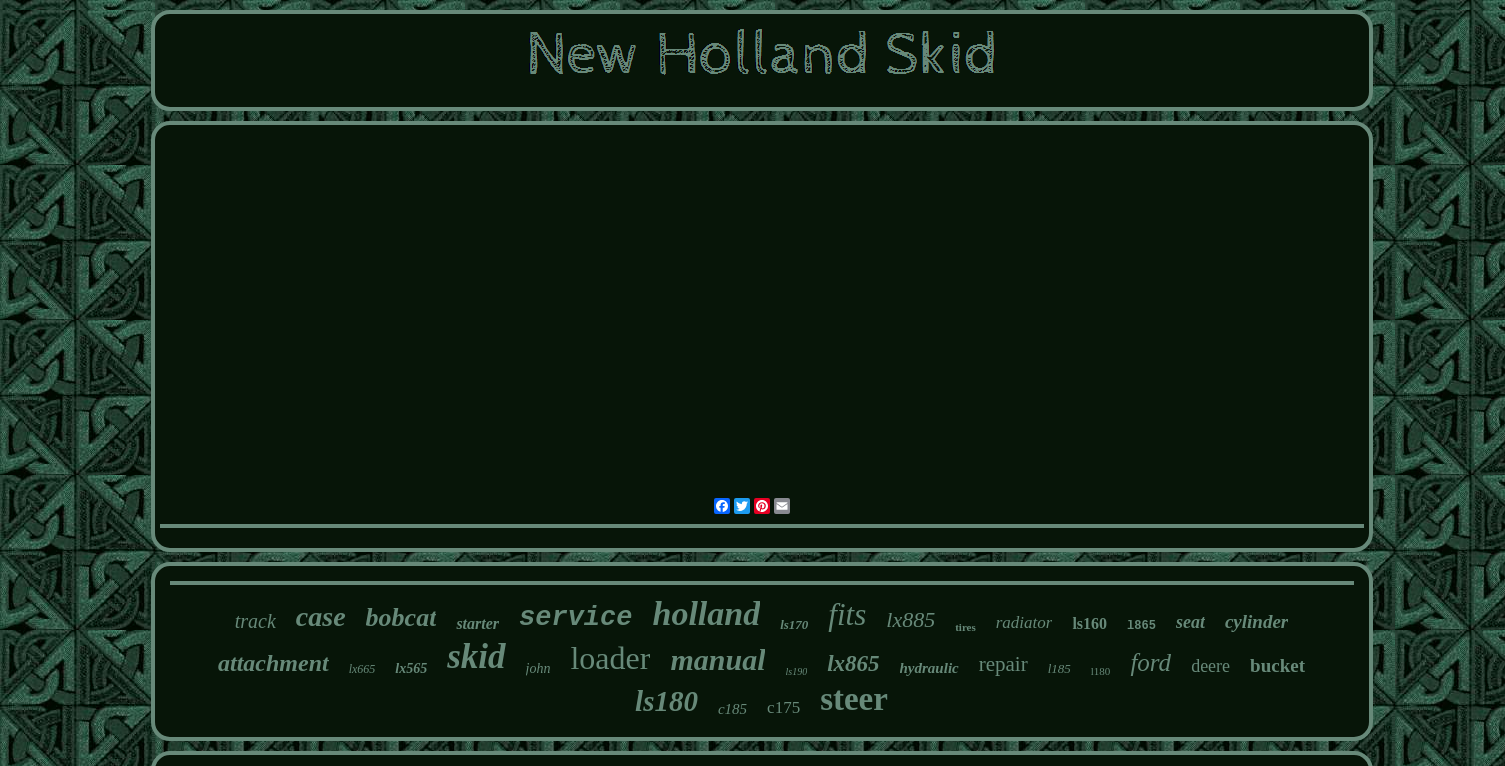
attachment (273, 663)
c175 (783, 707)
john (538, 668)
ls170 (794, 624)
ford (1150, 662)
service (575, 618)
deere (1210, 666)
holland (706, 613)
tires (965, 627)
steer (854, 699)
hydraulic (929, 668)
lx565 (411, 668)
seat (1190, 622)
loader (610, 658)
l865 (1141, 626)
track (255, 621)
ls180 (666, 701)
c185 (732, 709)
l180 (1101, 671)
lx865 (853, 663)
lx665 (362, 669)
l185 (1059, 668)
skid (476, 656)
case (321, 616)
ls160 (1089, 623)
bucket (1277, 665)
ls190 (796, 671)
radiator (1024, 622)
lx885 (910, 619)
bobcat (401, 617)
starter (477, 623)
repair (1003, 664)
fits (847, 614)
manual (717, 659)
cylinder (1256, 621)
